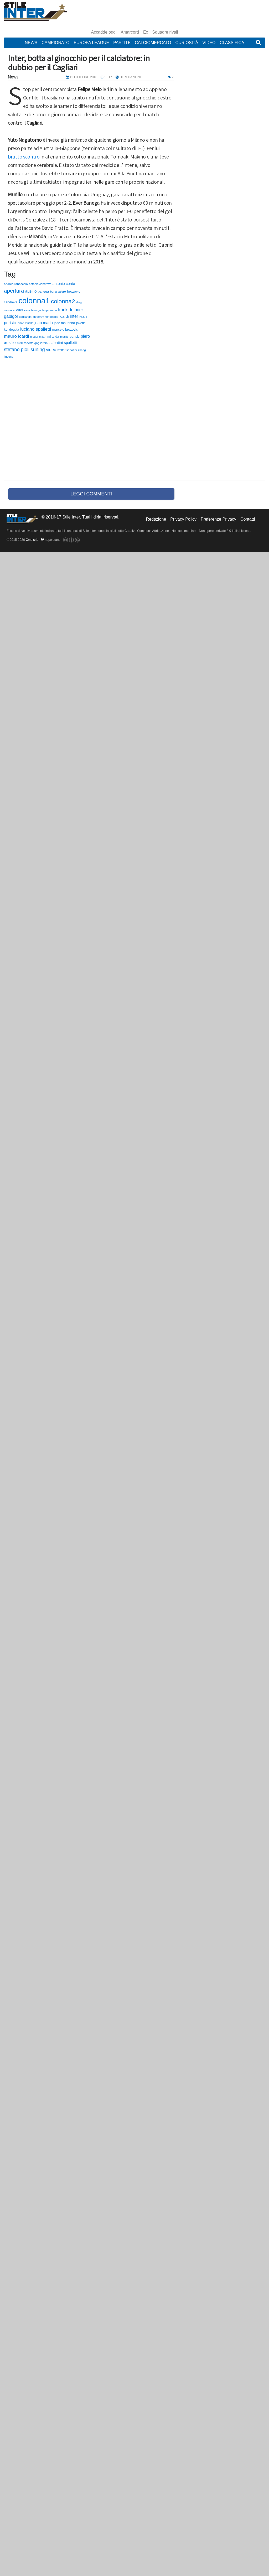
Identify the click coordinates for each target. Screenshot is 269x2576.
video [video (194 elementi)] (51, 349)
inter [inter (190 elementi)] (74, 316)
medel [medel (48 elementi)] (34, 336)
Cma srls (32, 540)
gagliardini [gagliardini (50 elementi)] (25, 316)
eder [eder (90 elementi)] (19, 310)
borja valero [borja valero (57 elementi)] (58, 291)
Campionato (55, 42)
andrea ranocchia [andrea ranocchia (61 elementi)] (16, 283)
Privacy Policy (183, 519)
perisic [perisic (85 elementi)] (75, 336)
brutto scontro (24, 156)
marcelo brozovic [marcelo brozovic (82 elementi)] (65, 329)
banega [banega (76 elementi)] (43, 291)
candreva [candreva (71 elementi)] (10, 302)
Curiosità (186, 42)
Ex (145, 32)
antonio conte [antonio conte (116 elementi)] (64, 284)
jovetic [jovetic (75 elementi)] (81, 323)
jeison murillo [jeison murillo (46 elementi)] (25, 323)
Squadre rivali (165, 32)
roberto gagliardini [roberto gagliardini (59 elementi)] (36, 343)
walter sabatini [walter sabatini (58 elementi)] (67, 350)
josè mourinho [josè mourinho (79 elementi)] (64, 323)
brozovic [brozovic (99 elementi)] (73, 291)
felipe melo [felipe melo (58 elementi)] (49, 310)
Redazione (156, 519)
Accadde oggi (104, 32)
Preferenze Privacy (218, 519)
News (31, 42)
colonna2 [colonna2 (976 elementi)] (63, 301)
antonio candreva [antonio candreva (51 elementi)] (40, 283)
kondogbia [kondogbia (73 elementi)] (11, 329)
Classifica (232, 42)
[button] (258, 43)
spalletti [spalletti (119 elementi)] (70, 343)
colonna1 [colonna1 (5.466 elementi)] (34, 300)
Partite (122, 42)
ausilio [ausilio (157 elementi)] (31, 291)
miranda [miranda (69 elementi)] (53, 336)
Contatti (247, 519)
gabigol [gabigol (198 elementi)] (11, 316)
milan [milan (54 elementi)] (42, 336)
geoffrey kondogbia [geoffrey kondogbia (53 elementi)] (45, 316)
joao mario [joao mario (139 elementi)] (43, 322)
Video (209, 42)
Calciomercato (153, 42)
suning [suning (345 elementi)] (37, 349)
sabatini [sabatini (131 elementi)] (56, 343)
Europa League (91, 42)
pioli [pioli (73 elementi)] (20, 343)
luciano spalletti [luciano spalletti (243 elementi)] (35, 329)
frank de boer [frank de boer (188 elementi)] (70, 309)
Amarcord (130, 32)
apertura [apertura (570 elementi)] (14, 291)
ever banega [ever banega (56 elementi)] (32, 310)
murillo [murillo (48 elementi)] (64, 336)
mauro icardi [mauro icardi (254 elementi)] (16, 336)
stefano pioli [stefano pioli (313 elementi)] (16, 349)
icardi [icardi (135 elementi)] (64, 316)
